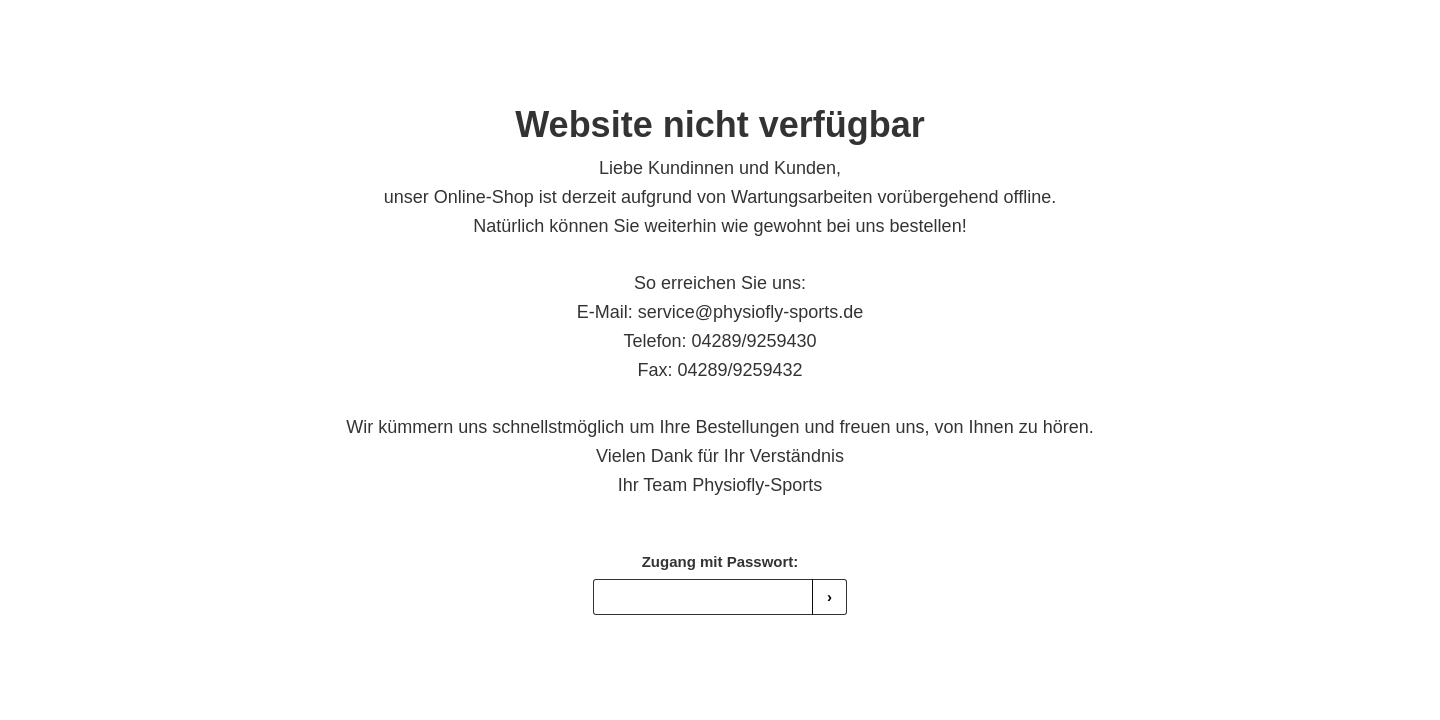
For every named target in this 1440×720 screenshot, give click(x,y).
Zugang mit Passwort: (720, 561)
